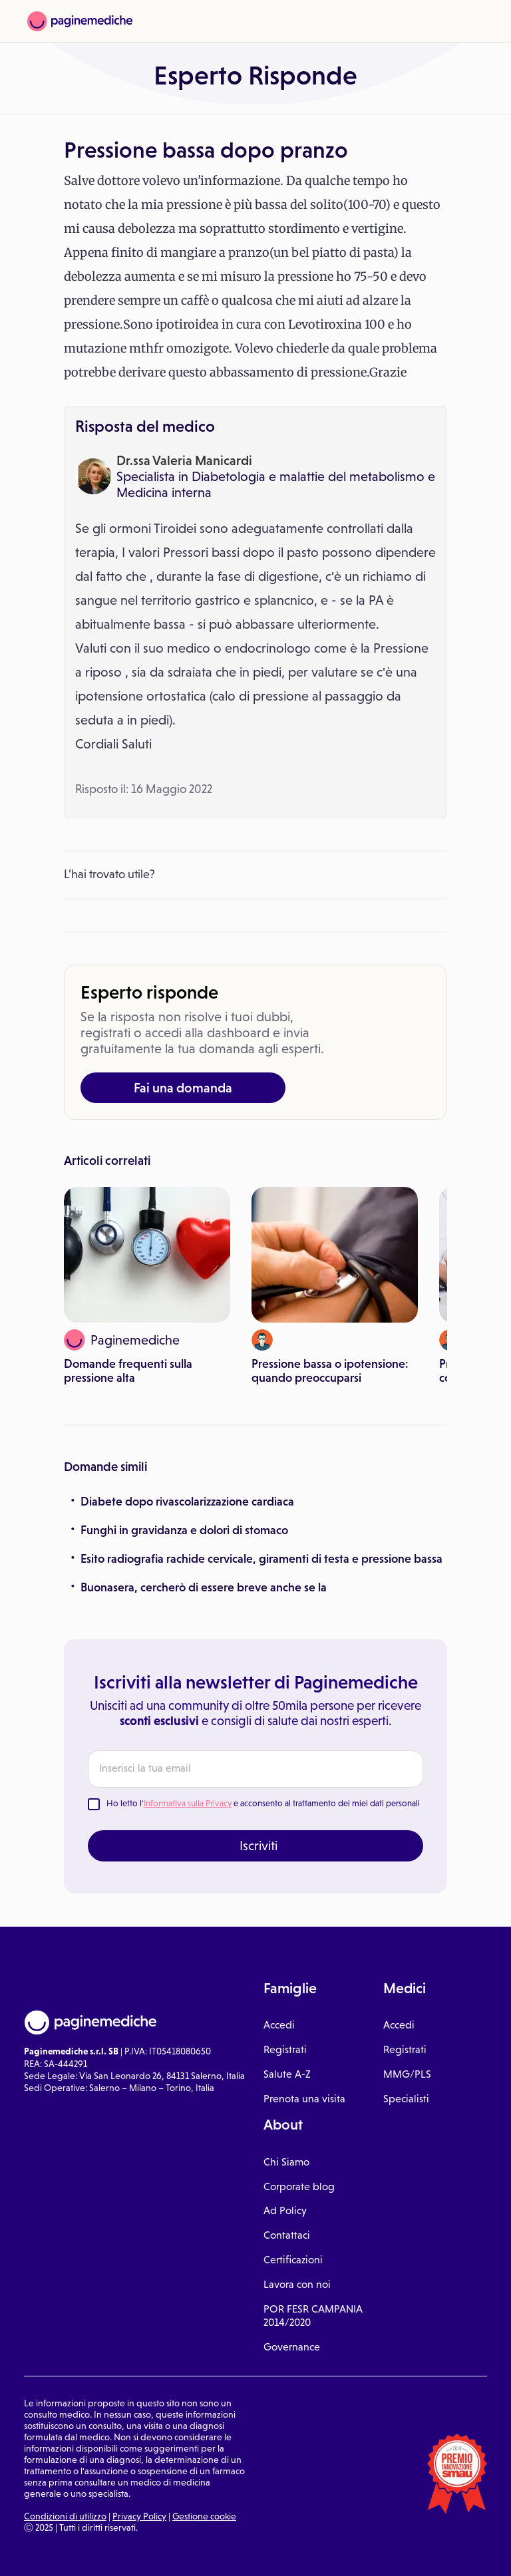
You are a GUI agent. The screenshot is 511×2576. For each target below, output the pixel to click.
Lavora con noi (297, 2284)
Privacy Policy (139, 2516)
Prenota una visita (304, 2098)
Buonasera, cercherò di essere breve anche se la (204, 1587)
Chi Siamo (286, 2162)
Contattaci (286, 2235)
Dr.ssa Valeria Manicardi (184, 460)
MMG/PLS (407, 2074)
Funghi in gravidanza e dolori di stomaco (184, 1530)
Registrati (285, 2049)
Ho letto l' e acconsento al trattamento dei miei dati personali (263, 1803)
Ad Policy (285, 2210)
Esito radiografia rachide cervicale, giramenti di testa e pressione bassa (261, 1558)
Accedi (279, 2024)
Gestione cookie (204, 2516)
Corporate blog (299, 2186)
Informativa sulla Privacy (188, 1803)
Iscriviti (258, 1845)
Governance (291, 2346)
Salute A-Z (287, 2074)
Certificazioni (293, 2259)
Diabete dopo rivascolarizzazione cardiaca (187, 1501)
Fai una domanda (183, 1087)
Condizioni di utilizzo (65, 2516)
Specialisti (406, 2098)
